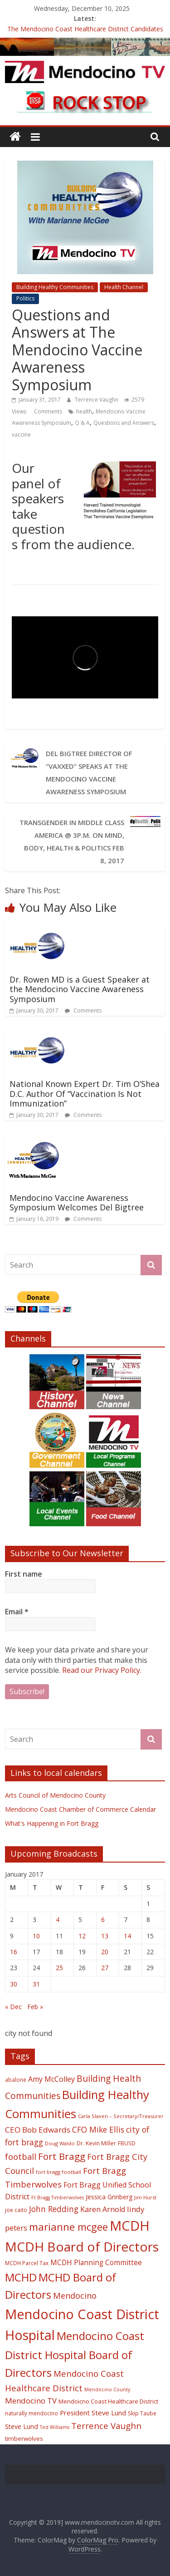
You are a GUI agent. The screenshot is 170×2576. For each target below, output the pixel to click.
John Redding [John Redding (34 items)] (53, 2208)
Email (17, 1612)
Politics (25, 298)
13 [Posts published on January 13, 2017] (104, 1936)
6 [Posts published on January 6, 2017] (103, 1919)
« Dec (13, 2006)
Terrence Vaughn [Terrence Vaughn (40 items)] (106, 2426)
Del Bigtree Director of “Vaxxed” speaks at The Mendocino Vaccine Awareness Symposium (89, 772)
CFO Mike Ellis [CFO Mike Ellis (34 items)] (98, 2129)
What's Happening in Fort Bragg (51, 1823)
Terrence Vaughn (97, 399)
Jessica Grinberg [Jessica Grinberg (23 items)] (109, 2197)
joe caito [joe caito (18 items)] (16, 2209)
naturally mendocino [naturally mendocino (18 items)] (31, 2413)
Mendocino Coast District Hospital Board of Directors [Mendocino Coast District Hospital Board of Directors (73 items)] (74, 2353)
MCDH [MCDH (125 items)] (130, 2226)
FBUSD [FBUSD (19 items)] (127, 2143)
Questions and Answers (123, 423)
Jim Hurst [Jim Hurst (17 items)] (145, 2197)
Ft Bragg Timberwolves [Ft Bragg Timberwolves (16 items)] (57, 2197)
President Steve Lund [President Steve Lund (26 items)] (93, 2412)
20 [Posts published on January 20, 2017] (104, 1951)
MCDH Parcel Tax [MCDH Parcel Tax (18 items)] (27, 2262)
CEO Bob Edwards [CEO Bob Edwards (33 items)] (37, 2129)
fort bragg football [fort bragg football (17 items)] (58, 2171)
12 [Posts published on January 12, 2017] (82, 1936)
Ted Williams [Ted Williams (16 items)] (54, 2427)
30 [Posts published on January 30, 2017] (13, 1984)
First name (23, 1574)
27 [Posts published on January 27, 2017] (104, 1967)
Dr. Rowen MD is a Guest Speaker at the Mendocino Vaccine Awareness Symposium (80, 989)
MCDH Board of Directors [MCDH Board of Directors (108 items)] (82, 2246)
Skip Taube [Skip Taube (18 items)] (142, 2413)
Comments (47, 411)
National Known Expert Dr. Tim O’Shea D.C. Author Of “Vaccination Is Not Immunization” (85, 1093)
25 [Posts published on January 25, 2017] (59, 1967)
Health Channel (123, 287)
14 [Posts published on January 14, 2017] (127, 1936)
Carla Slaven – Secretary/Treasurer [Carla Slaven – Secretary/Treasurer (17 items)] (121, 2116)
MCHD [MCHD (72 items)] (21, 2277)
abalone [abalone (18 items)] (15, 2079)
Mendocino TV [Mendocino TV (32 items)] (31, 2400)
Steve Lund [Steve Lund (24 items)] (21, 2426)
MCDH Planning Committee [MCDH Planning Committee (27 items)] (96, 2262)
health (84, 411)
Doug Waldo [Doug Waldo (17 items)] (60, 2143)
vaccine (21, 434)
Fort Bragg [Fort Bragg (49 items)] (61, 2156)
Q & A (82, 423)
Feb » (35, 2006)
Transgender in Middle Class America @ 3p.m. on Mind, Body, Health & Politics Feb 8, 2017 (71, 841)
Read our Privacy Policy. (101, 1670)
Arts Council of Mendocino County (55, 1795)
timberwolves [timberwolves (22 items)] (24, 2438)
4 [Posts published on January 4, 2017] (57, 1919)
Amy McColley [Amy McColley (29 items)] (51, 2079)
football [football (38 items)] (20, 2156)
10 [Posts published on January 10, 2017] (36, 1936)
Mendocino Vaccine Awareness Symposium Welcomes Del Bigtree (77, 1202)
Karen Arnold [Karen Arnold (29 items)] (102, 2209)
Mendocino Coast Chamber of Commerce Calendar (80, 1809)
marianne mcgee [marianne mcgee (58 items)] (68, 2227)
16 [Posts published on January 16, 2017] (13, 1951)
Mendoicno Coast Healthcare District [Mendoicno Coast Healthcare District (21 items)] (108, 2401)
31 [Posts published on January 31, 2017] (36, 1984)
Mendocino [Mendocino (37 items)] (75, 2295)
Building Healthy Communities (54, 287)
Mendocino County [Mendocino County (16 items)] (107, 2389)
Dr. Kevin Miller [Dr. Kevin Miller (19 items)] (96, 2143)
